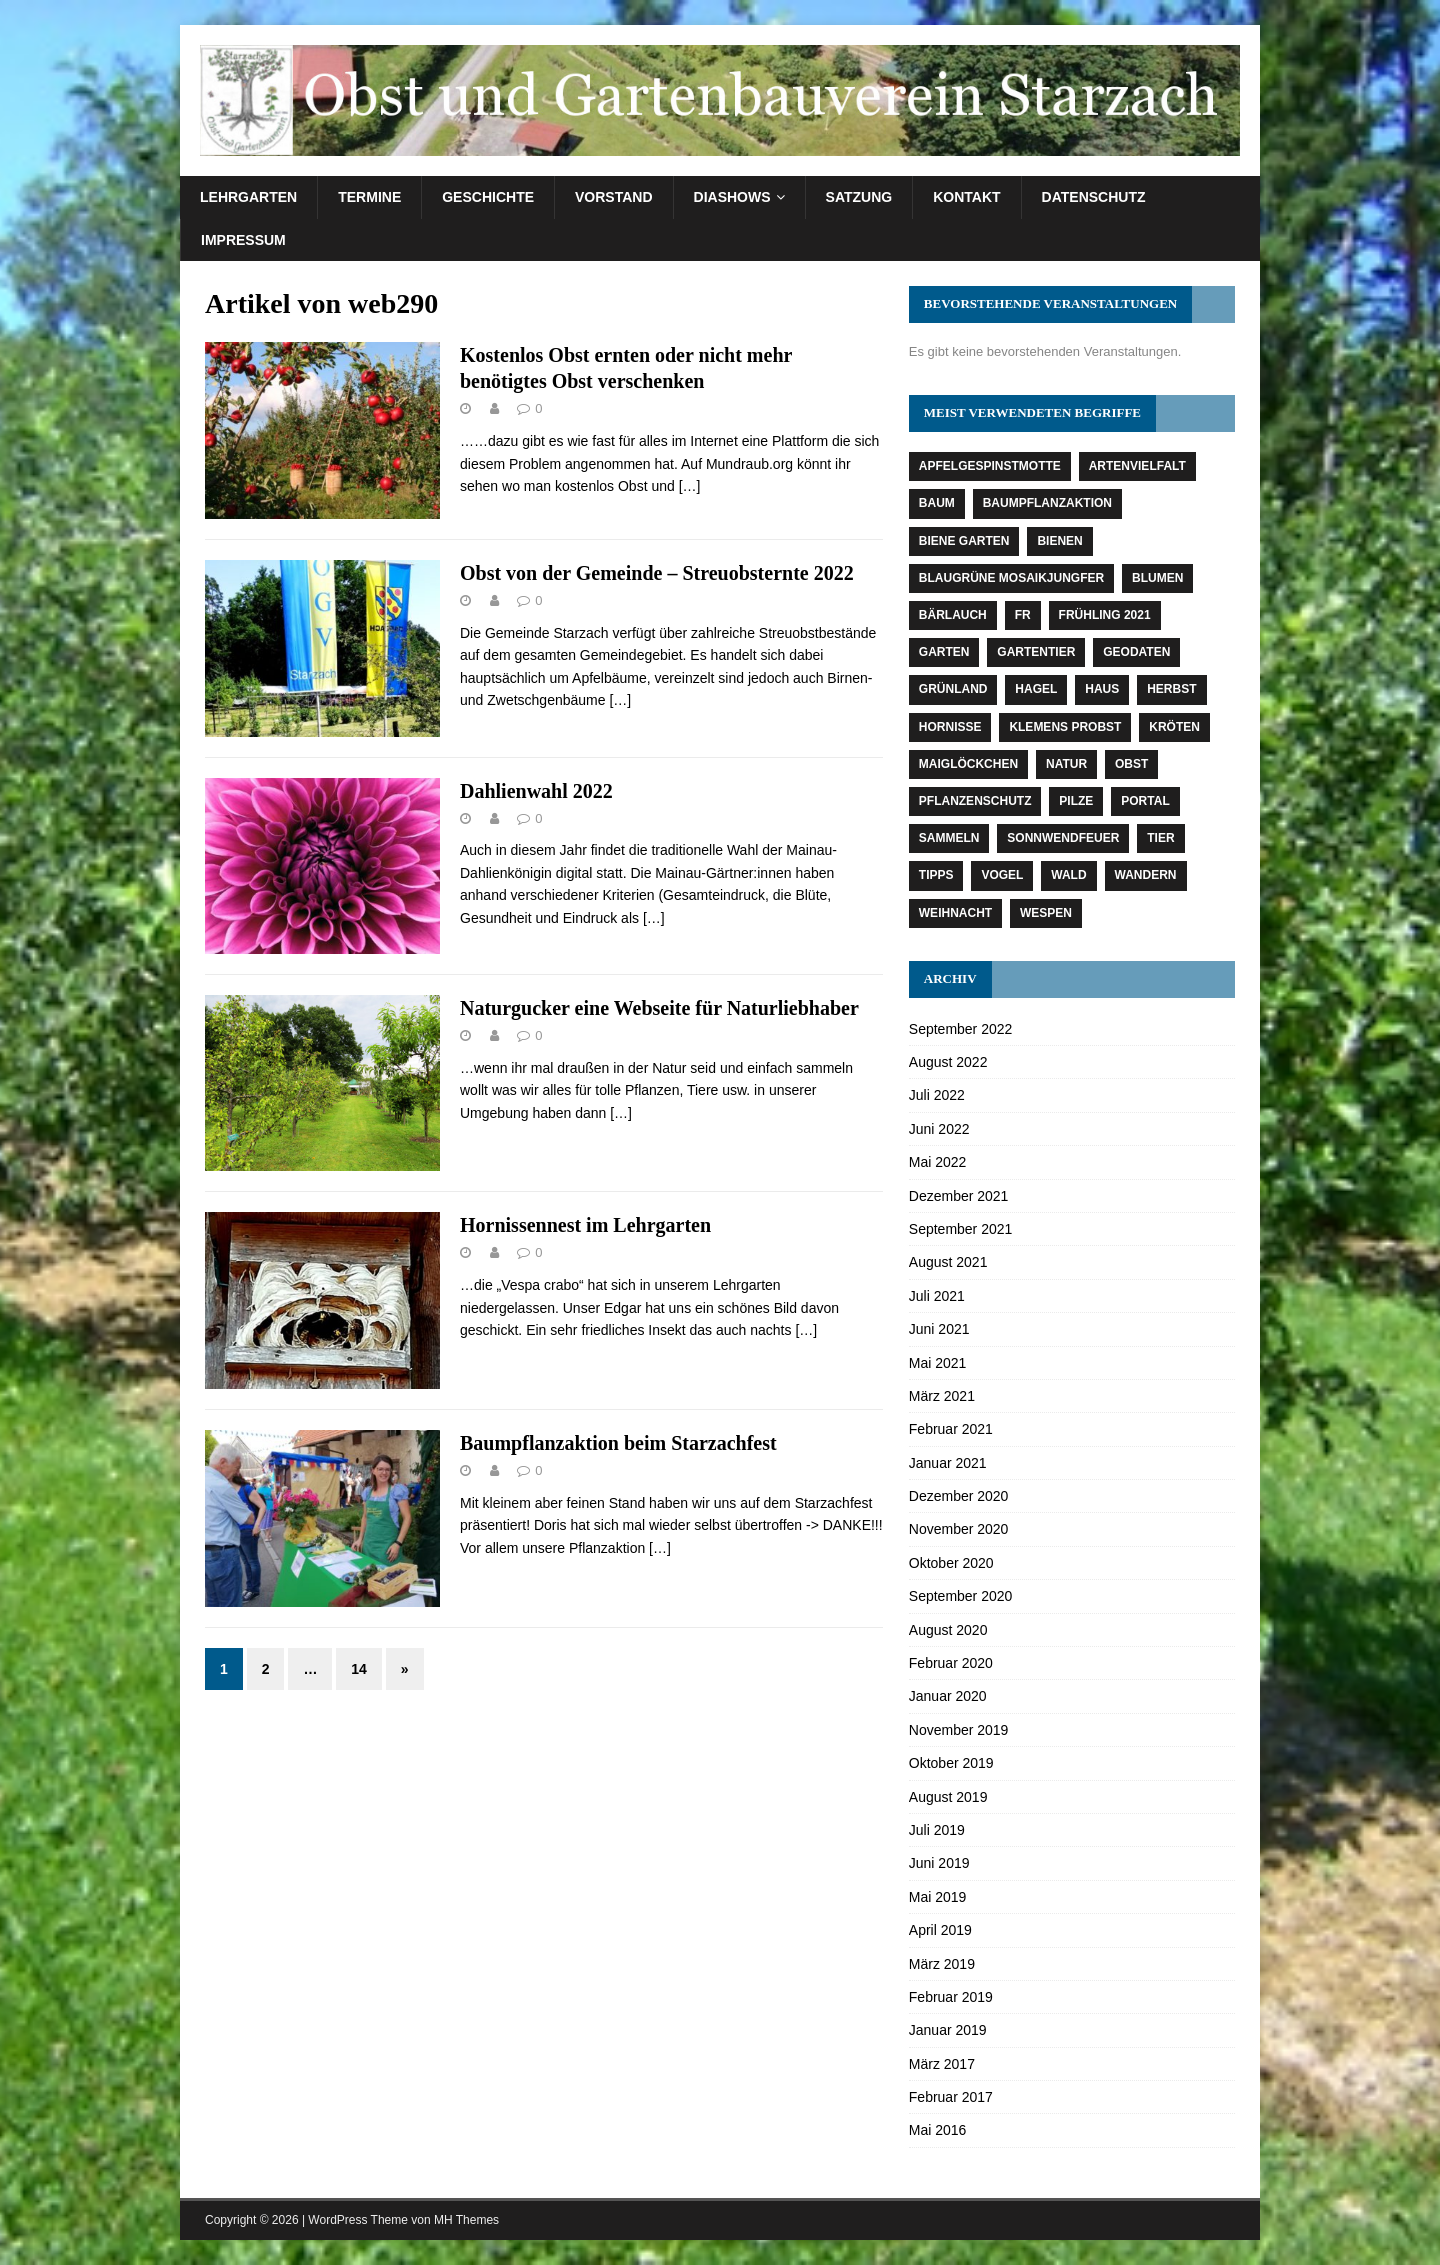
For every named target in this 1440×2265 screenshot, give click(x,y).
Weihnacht (955, 913)
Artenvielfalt (1137, 466)
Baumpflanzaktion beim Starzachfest (618, 1443)
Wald (1068, 875)
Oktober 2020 (951, 1563)
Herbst (1171, 689)
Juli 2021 (937, 1296)
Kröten (1174, 727)
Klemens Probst (1065, 727)
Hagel (1036, 689)
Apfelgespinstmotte (990, 466)
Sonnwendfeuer (1063, 838)
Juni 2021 (939, 1329)
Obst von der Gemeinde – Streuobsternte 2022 (657, 573)
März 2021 (942, 1396)
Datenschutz (1094, 197)
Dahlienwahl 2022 (536, 791)
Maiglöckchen (968, 764)
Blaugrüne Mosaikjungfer (1011, 578)
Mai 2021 (938, 1363)
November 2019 (959, 1730)
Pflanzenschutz (975, 801)
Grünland (953, 689)
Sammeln (949, 838)
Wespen (1046, 913)
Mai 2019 (938, 1897)
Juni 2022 (939, 1129)
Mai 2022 (938, 1162)
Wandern (1146, 875)
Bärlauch (953, 615)
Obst (1131, 764)
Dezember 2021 (959, 1196)
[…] (690, 486)
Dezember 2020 (959, 1496)
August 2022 (948, 1062)
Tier (1160, 838)
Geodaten (1136, 652)
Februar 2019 (951, 1997)
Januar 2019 (948, 2030)
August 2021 (948, 1262)
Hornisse (950, 727)
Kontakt (966, 197)
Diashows (732, 197)
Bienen (1059, 541)
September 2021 (961, 1229)
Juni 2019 (939, 1863)
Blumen (1157, 578)
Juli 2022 (937, 1095)
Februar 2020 (951, 1663)
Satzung (859, 197)
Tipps (936, 875)
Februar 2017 (951, 2097)
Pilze (1076, 801)
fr (1023, 615)
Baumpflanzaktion (1047, 503)
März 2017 (942, 2064)
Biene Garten (964, 541)
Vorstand (614, 197)
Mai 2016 (938, 2130)
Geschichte (488, 197)
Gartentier (1036, 652)
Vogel (1002, 875)
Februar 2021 (951, 1429)
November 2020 (959, 1529)
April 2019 (940, 1930)
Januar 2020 (948, 1696)
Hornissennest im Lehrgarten (585, 1225)
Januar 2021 (948, 1463)
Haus (1102, 689)
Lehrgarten (248, 197)
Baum (937, 503)
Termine (369, 197)
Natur (1066, 764)
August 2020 (948, 1630)
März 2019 (942, 1964)
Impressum (243, 240)
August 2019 (948, 1797)
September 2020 (961, 1596)
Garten (944, 652)
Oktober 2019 (951, 1763)
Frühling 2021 (1105, 615)
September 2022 (961, 1029)
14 (359, 1669)
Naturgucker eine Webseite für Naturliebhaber (659, 1008)
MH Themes (466, 2220)
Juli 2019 (937, 1830)
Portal (1145, 801)
